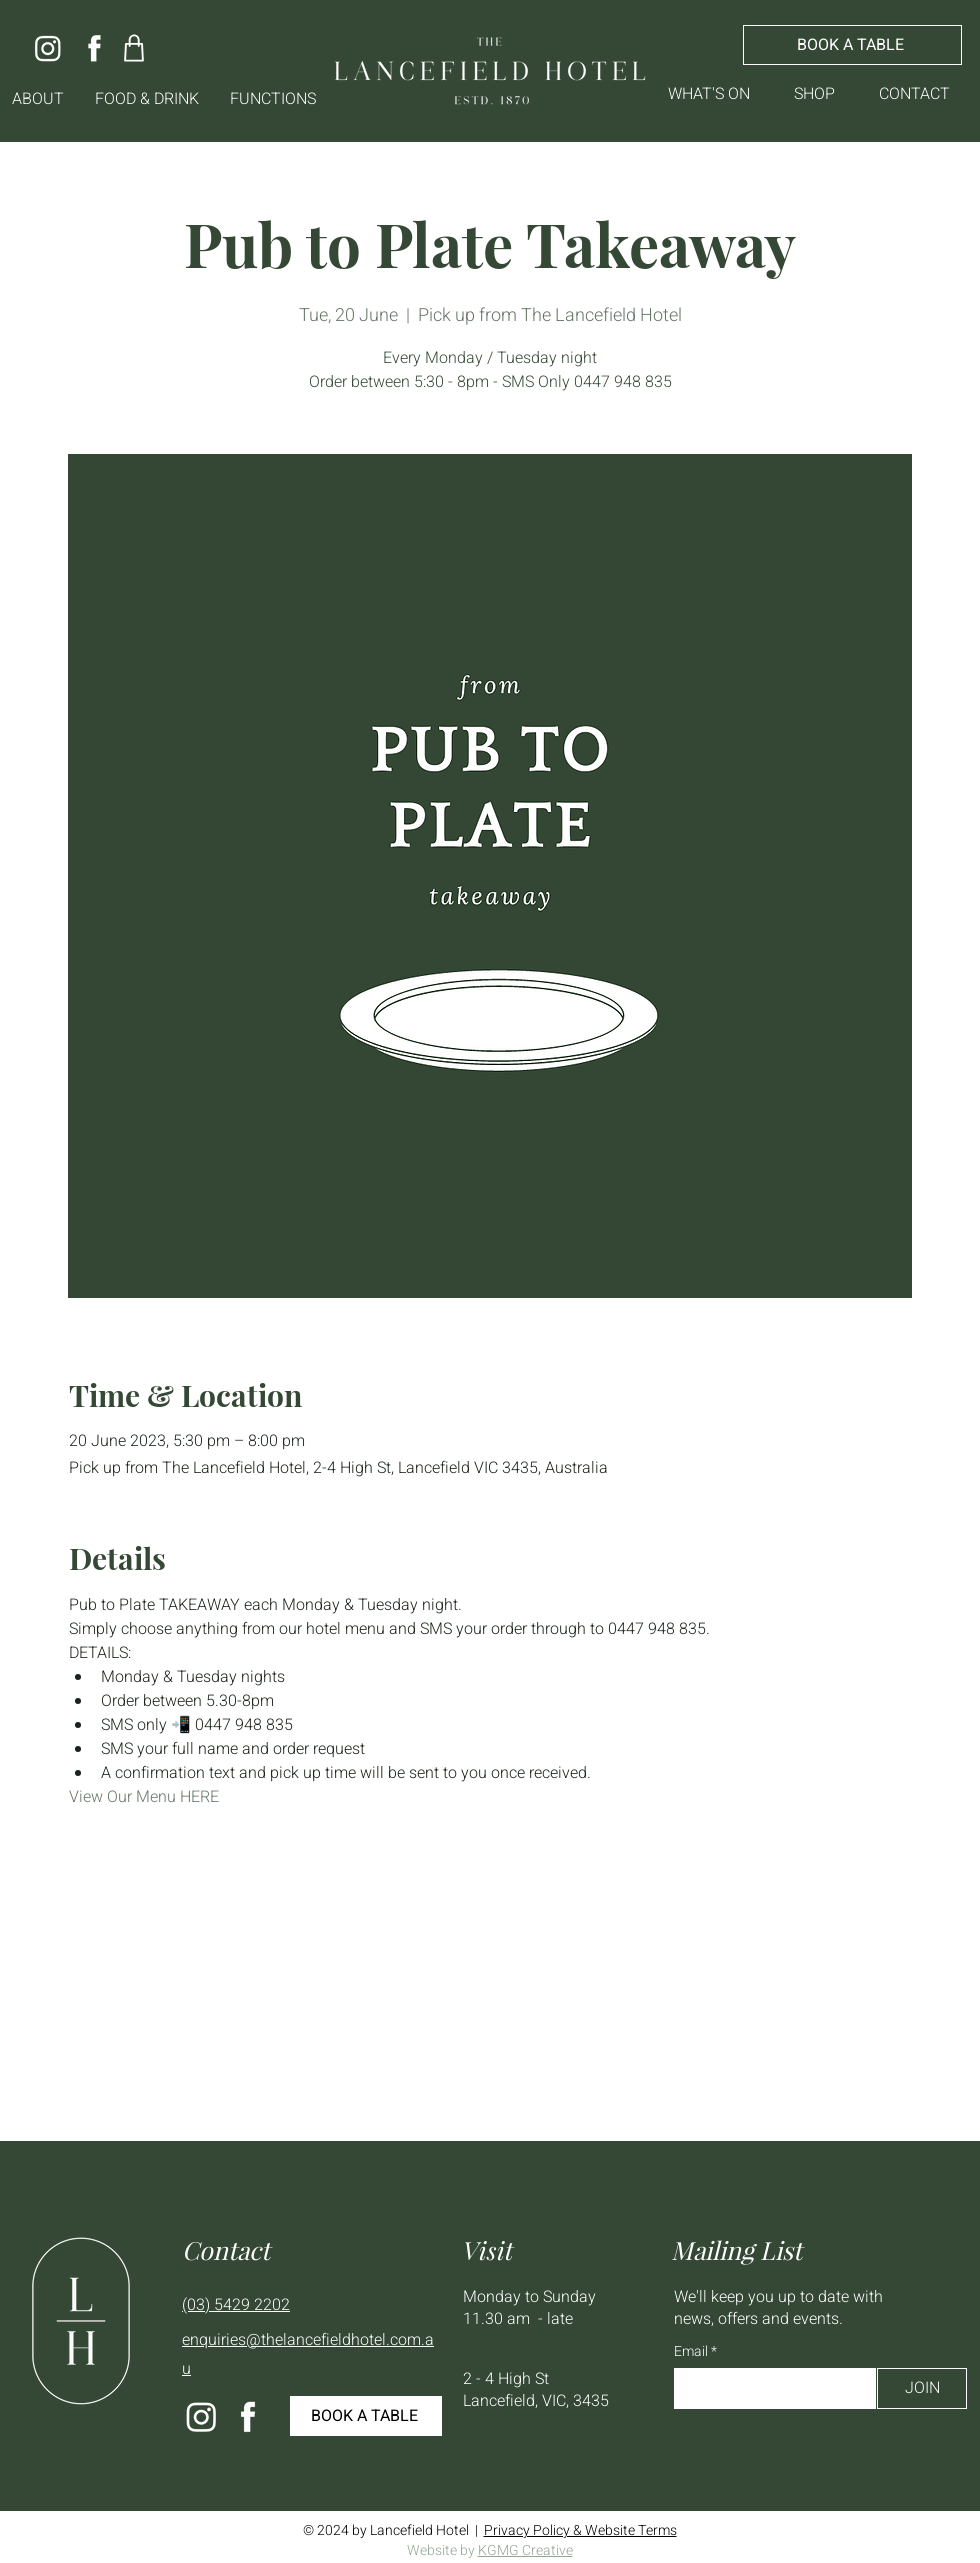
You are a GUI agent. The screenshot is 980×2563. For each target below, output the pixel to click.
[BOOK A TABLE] (852, 45)
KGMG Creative (525, 2550)
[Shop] (133, 47)
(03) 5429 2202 (236, 2305)
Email (692, 2352)
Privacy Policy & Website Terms (580, 2530)
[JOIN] (922, 2388)
